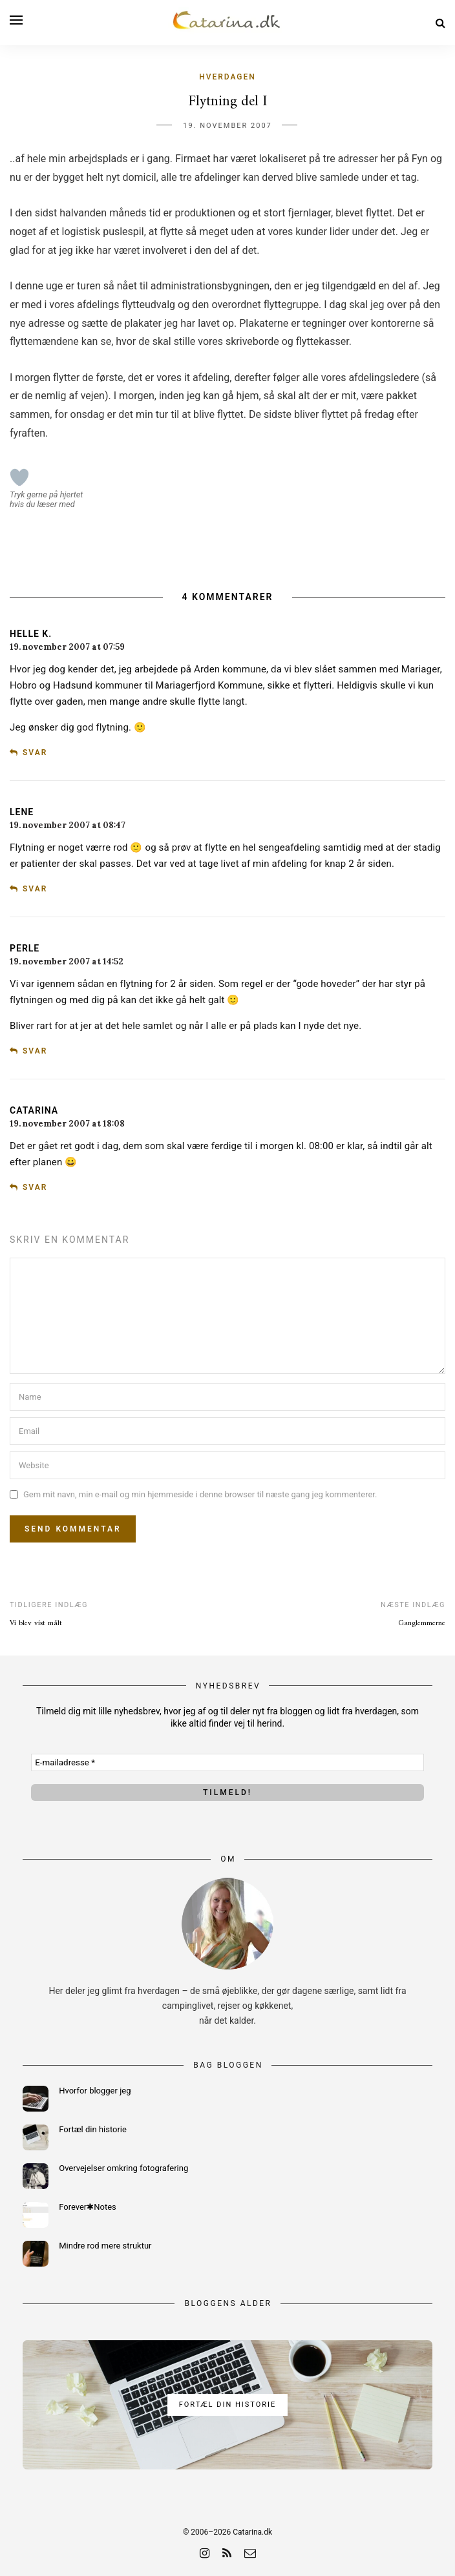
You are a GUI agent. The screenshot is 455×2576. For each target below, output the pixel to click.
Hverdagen (227, 76)
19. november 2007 (227, 125)
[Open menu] (16, 20)
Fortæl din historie (93, 2129)
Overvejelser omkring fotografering (123, 2168)
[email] (250, 2553)
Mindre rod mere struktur (105, 2245)
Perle (24, 948)
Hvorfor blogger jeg (95, 2090)
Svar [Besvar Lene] (35, 888)
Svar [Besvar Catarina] (35, 1187)
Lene (22, 812)
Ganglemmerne (421, 1623)
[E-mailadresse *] (227, 1762)
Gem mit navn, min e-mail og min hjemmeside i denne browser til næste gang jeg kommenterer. (200, 1494)
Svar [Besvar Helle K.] (35, 752)
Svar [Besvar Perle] (35, 1050)
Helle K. (31, 633)
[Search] (440, 23)
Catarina (34, 1110)
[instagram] (204, 2553)
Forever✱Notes (87, 2207)
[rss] (226, 2553)
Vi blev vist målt (36, 1623)
